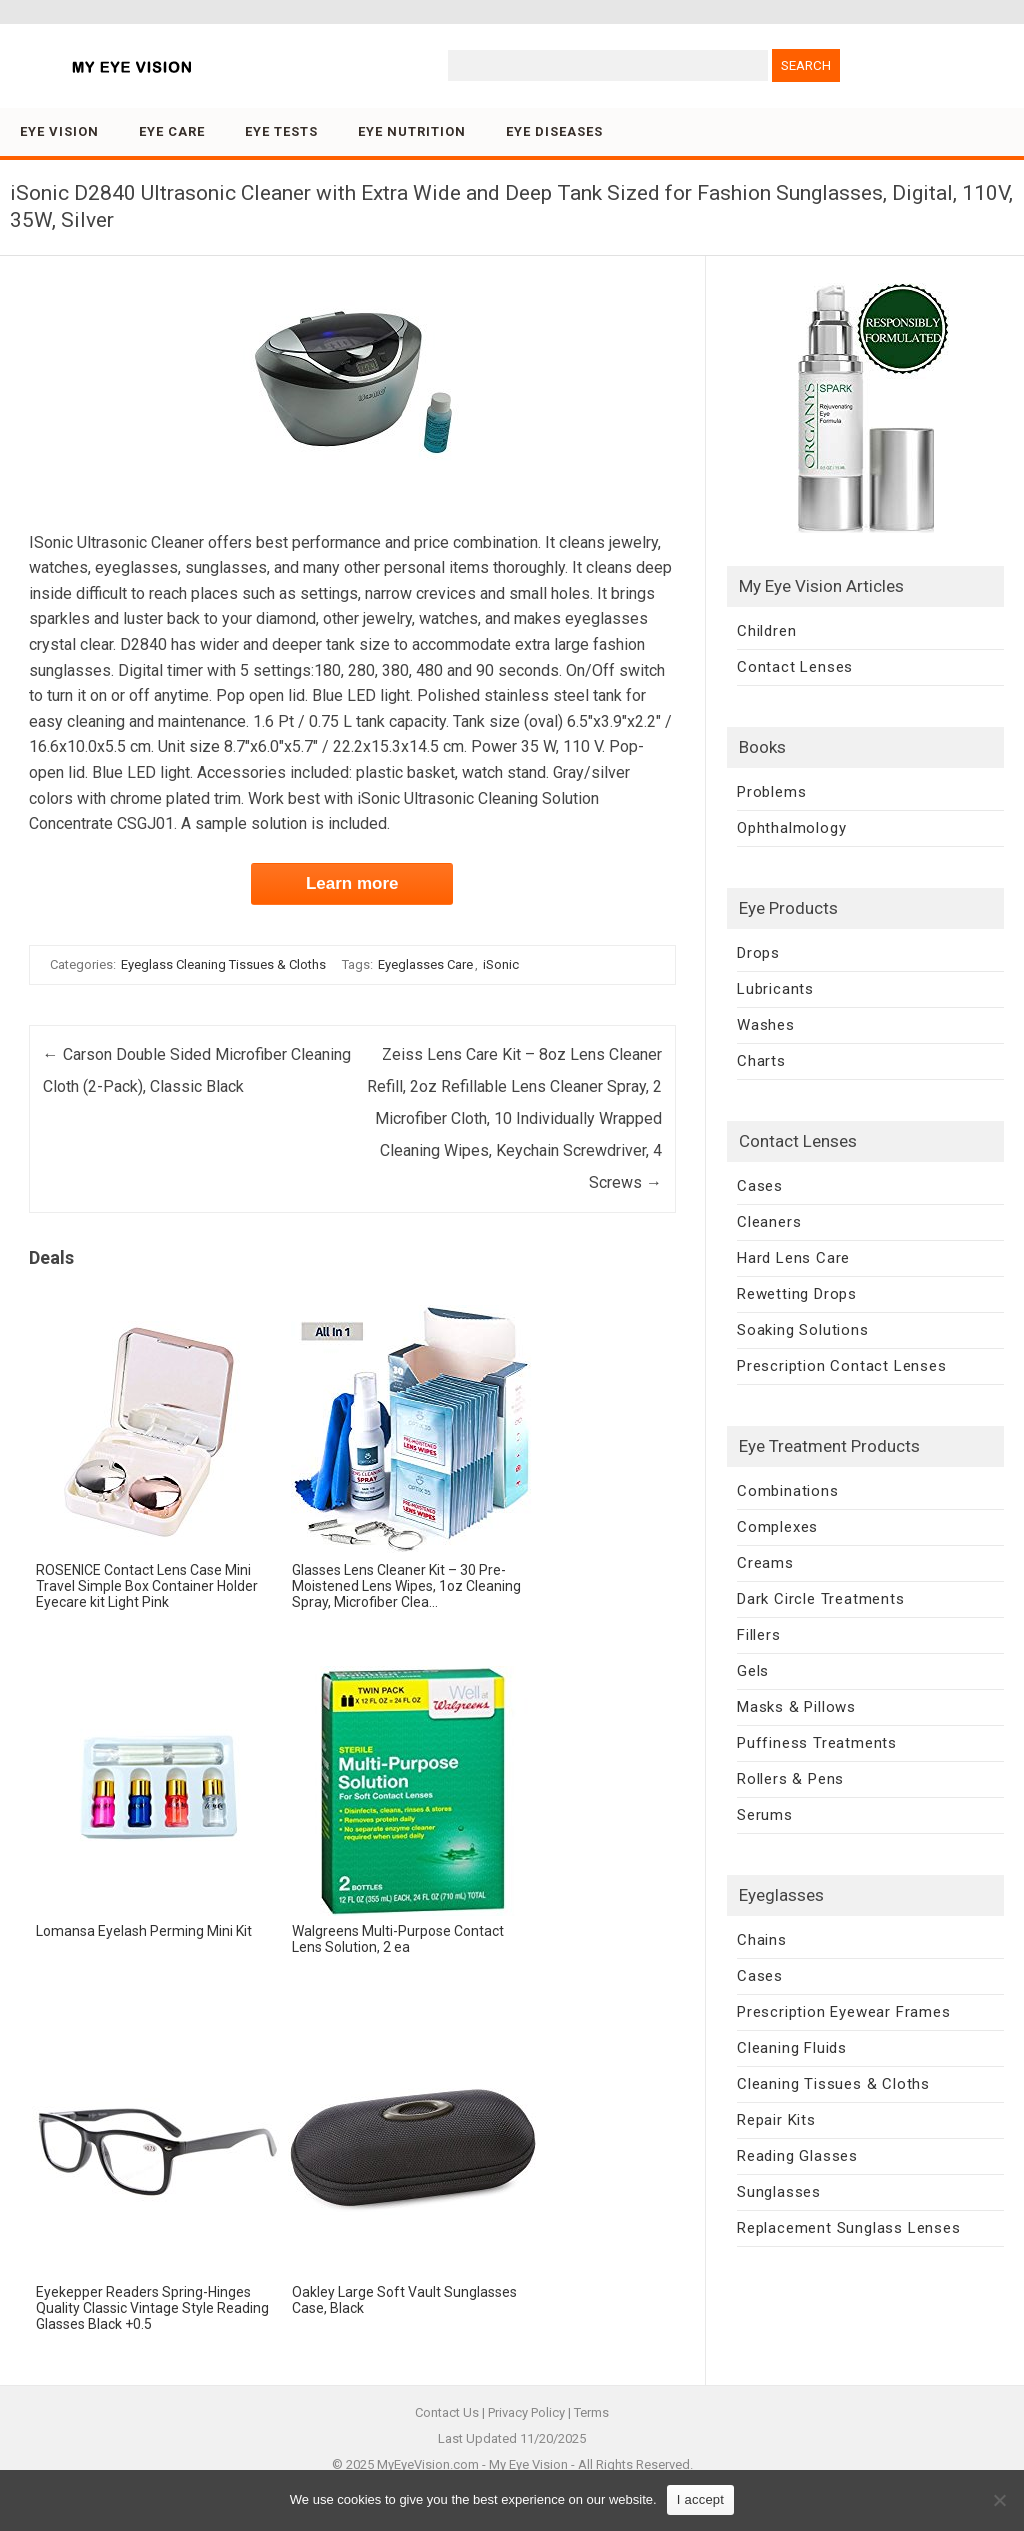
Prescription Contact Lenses (842, 1366)
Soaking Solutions (803, 1330)
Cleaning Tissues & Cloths (833, 2084)
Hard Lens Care (793, 1258)
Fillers (759, 1635)
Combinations (788, 1491)
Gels (753, 1671)
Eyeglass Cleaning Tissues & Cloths (223, 964)
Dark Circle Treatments (821, 1599)
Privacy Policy (526, 2412)
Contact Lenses (795, 667)
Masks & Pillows (796, 1707)
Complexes (777, 1527)
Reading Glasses (797, 2156)
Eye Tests (281, 131)
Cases (760, 1186)
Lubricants (775, 989)
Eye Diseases (554, 131)
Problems (771, 792)
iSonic (501, 964)
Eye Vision (59, 131)
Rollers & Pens (790, 1779)
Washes (766, 1025)
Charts (761, 1061)
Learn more (352, 883)
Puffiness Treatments (817, 1743)
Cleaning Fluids (792, 2048)
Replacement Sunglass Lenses (849, 2228)
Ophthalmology (791, 828)
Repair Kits (776, 2120)
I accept (701, 2499)
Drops (758, 953)
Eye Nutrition (412, 131)
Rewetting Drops (797, 1294)
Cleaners (769, 1222)
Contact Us (447, 2412)
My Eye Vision (528, 2464)
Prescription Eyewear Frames (844, 2012)
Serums (765, 1815)
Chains (762, 1940)
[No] (999, 2500)
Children (766, 631)
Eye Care (172, 131)
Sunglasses (779, 2192)
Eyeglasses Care (425, 964)
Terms (591, 2412)
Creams (765, 1563)
